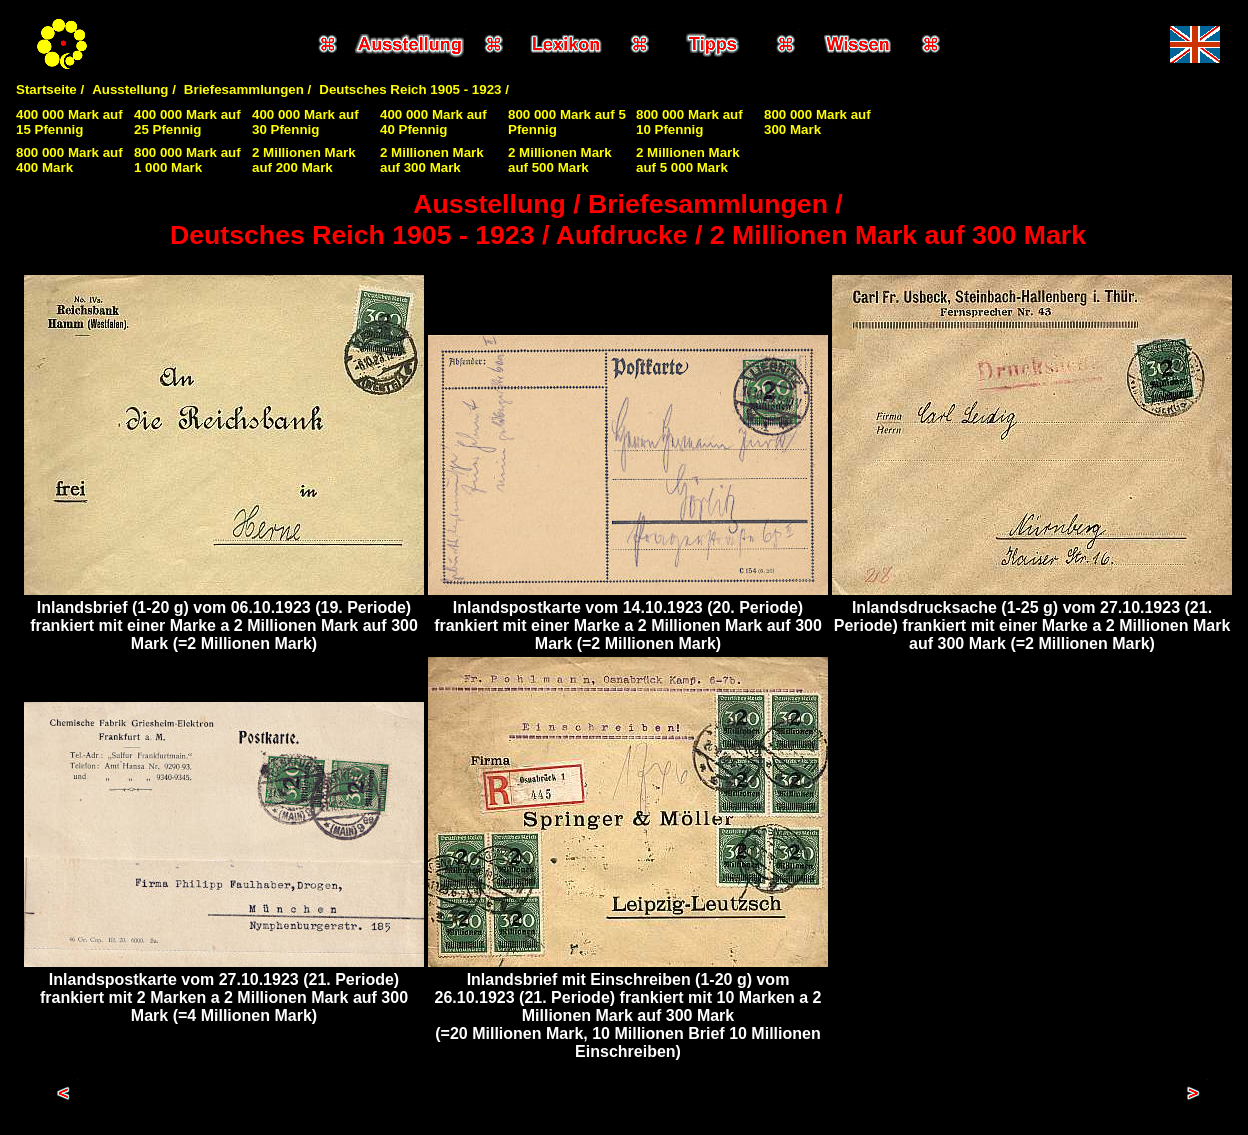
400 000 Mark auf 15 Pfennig (69, 122)
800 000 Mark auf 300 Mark (817, 122)
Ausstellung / (134, 89)
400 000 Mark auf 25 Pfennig (187, 122)
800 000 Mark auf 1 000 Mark (187, 160)
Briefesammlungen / (247, 89)
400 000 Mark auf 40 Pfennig (433, 122)
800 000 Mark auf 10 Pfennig (689, 122)
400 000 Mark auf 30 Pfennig (305, 122)
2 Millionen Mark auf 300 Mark (432, 160)
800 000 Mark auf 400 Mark (69, 160)
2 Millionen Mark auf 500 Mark (560, 160)
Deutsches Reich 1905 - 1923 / (414, 89)
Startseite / (50, 89)
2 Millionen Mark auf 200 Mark (304, 160)
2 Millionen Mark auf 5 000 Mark (688, 160)
